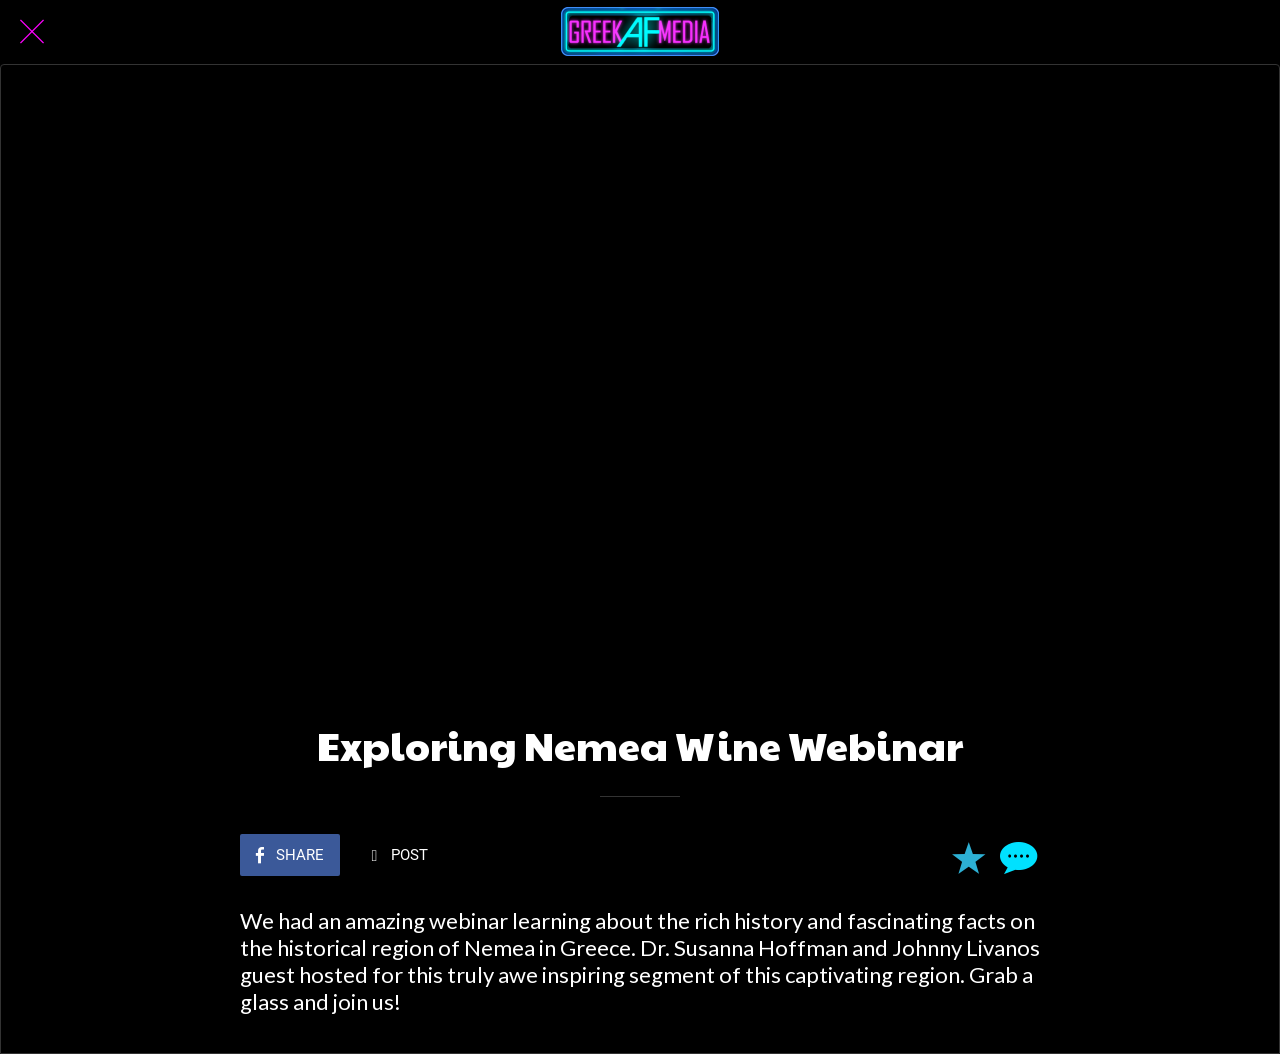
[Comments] (1016, 857)
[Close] (32, 32)
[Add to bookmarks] (968, 857)
